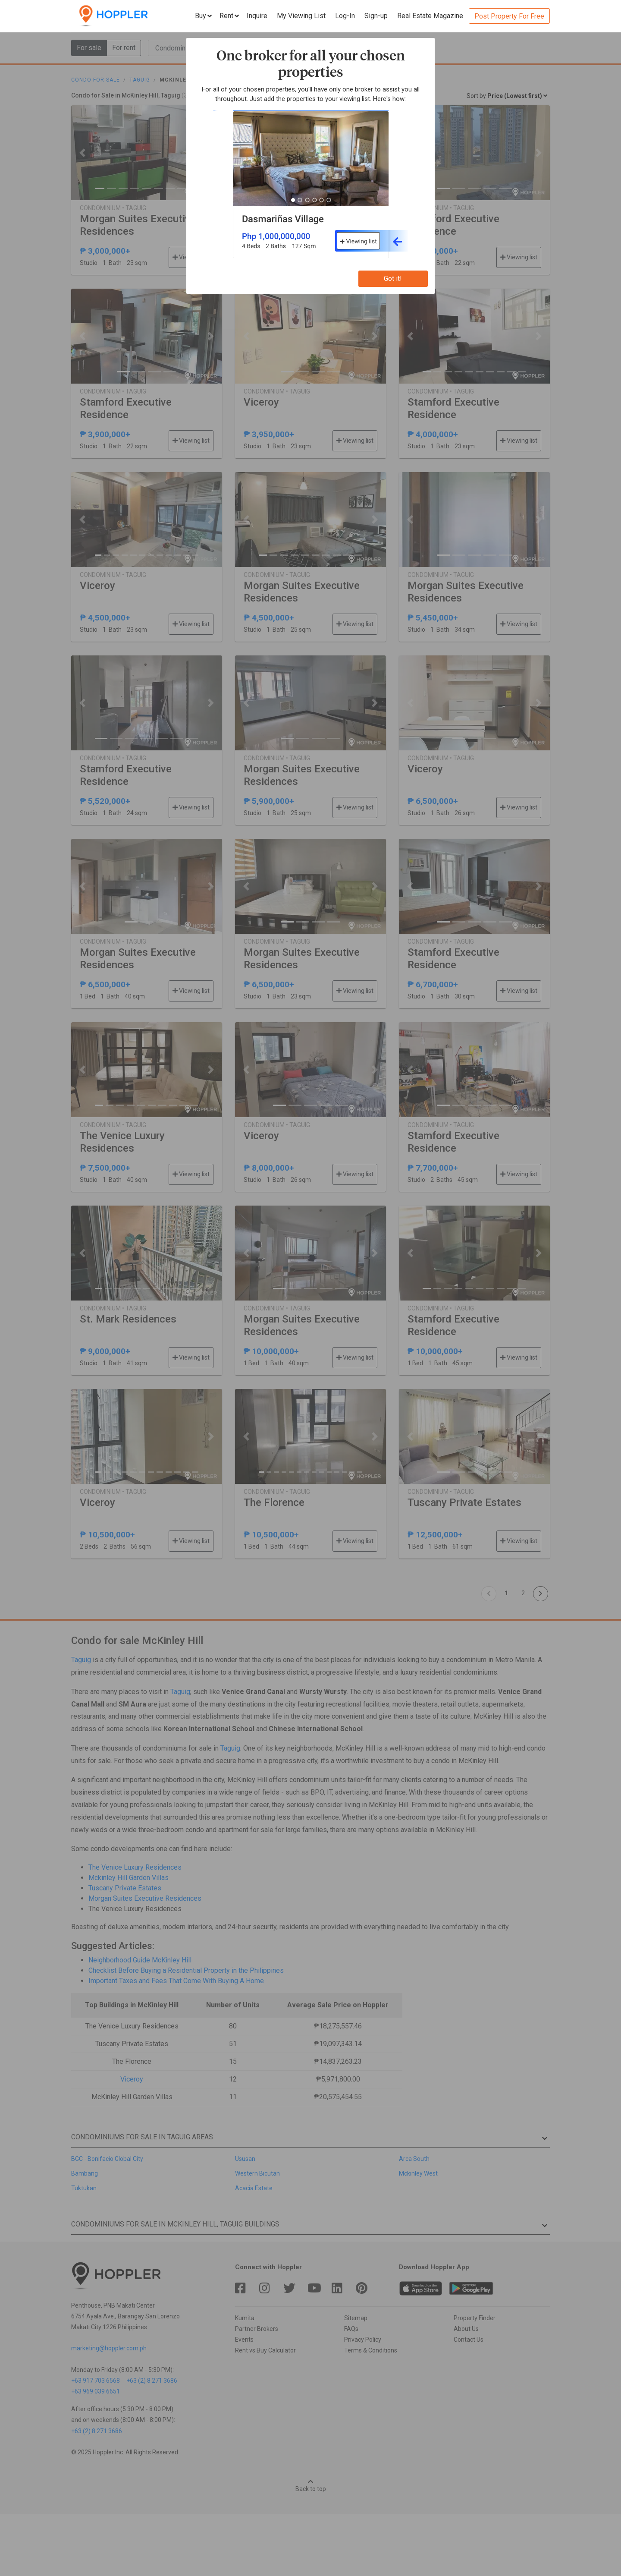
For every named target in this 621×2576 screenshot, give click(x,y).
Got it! (393, 278)
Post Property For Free (509, 16)
